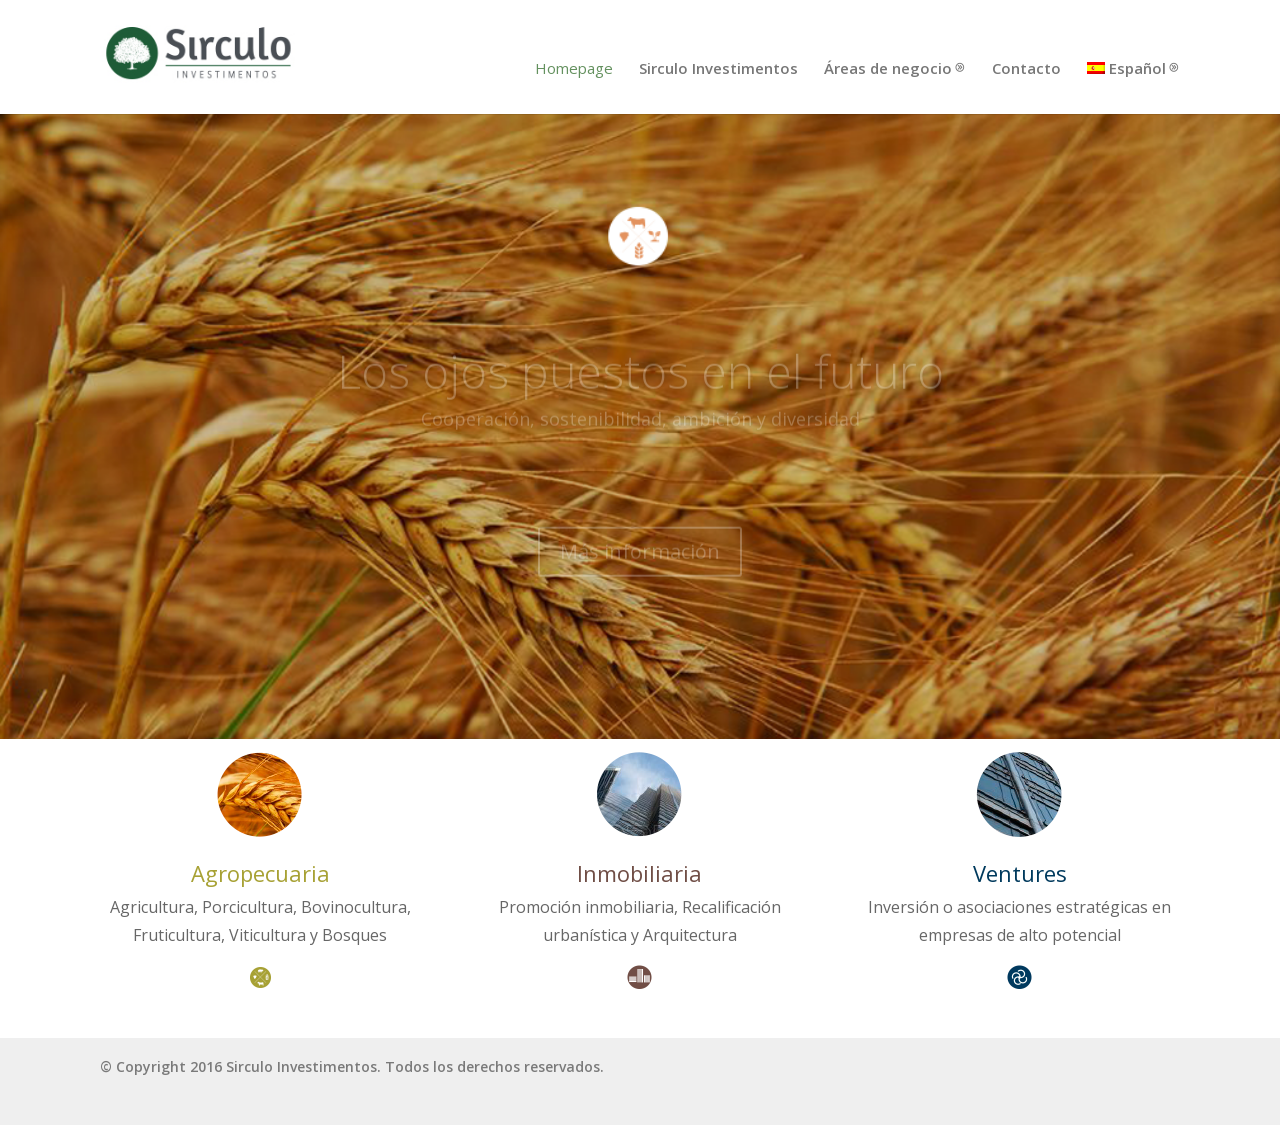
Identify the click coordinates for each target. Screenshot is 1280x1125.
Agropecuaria (260, 873)
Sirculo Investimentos (718, 69)
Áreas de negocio (888, 69)
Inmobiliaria (639, 873)
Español (1126, 69)
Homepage (574, 69)
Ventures (1020, 873)
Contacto (1026, 69)
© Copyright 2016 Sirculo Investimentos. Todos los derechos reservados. (352, 1066)
